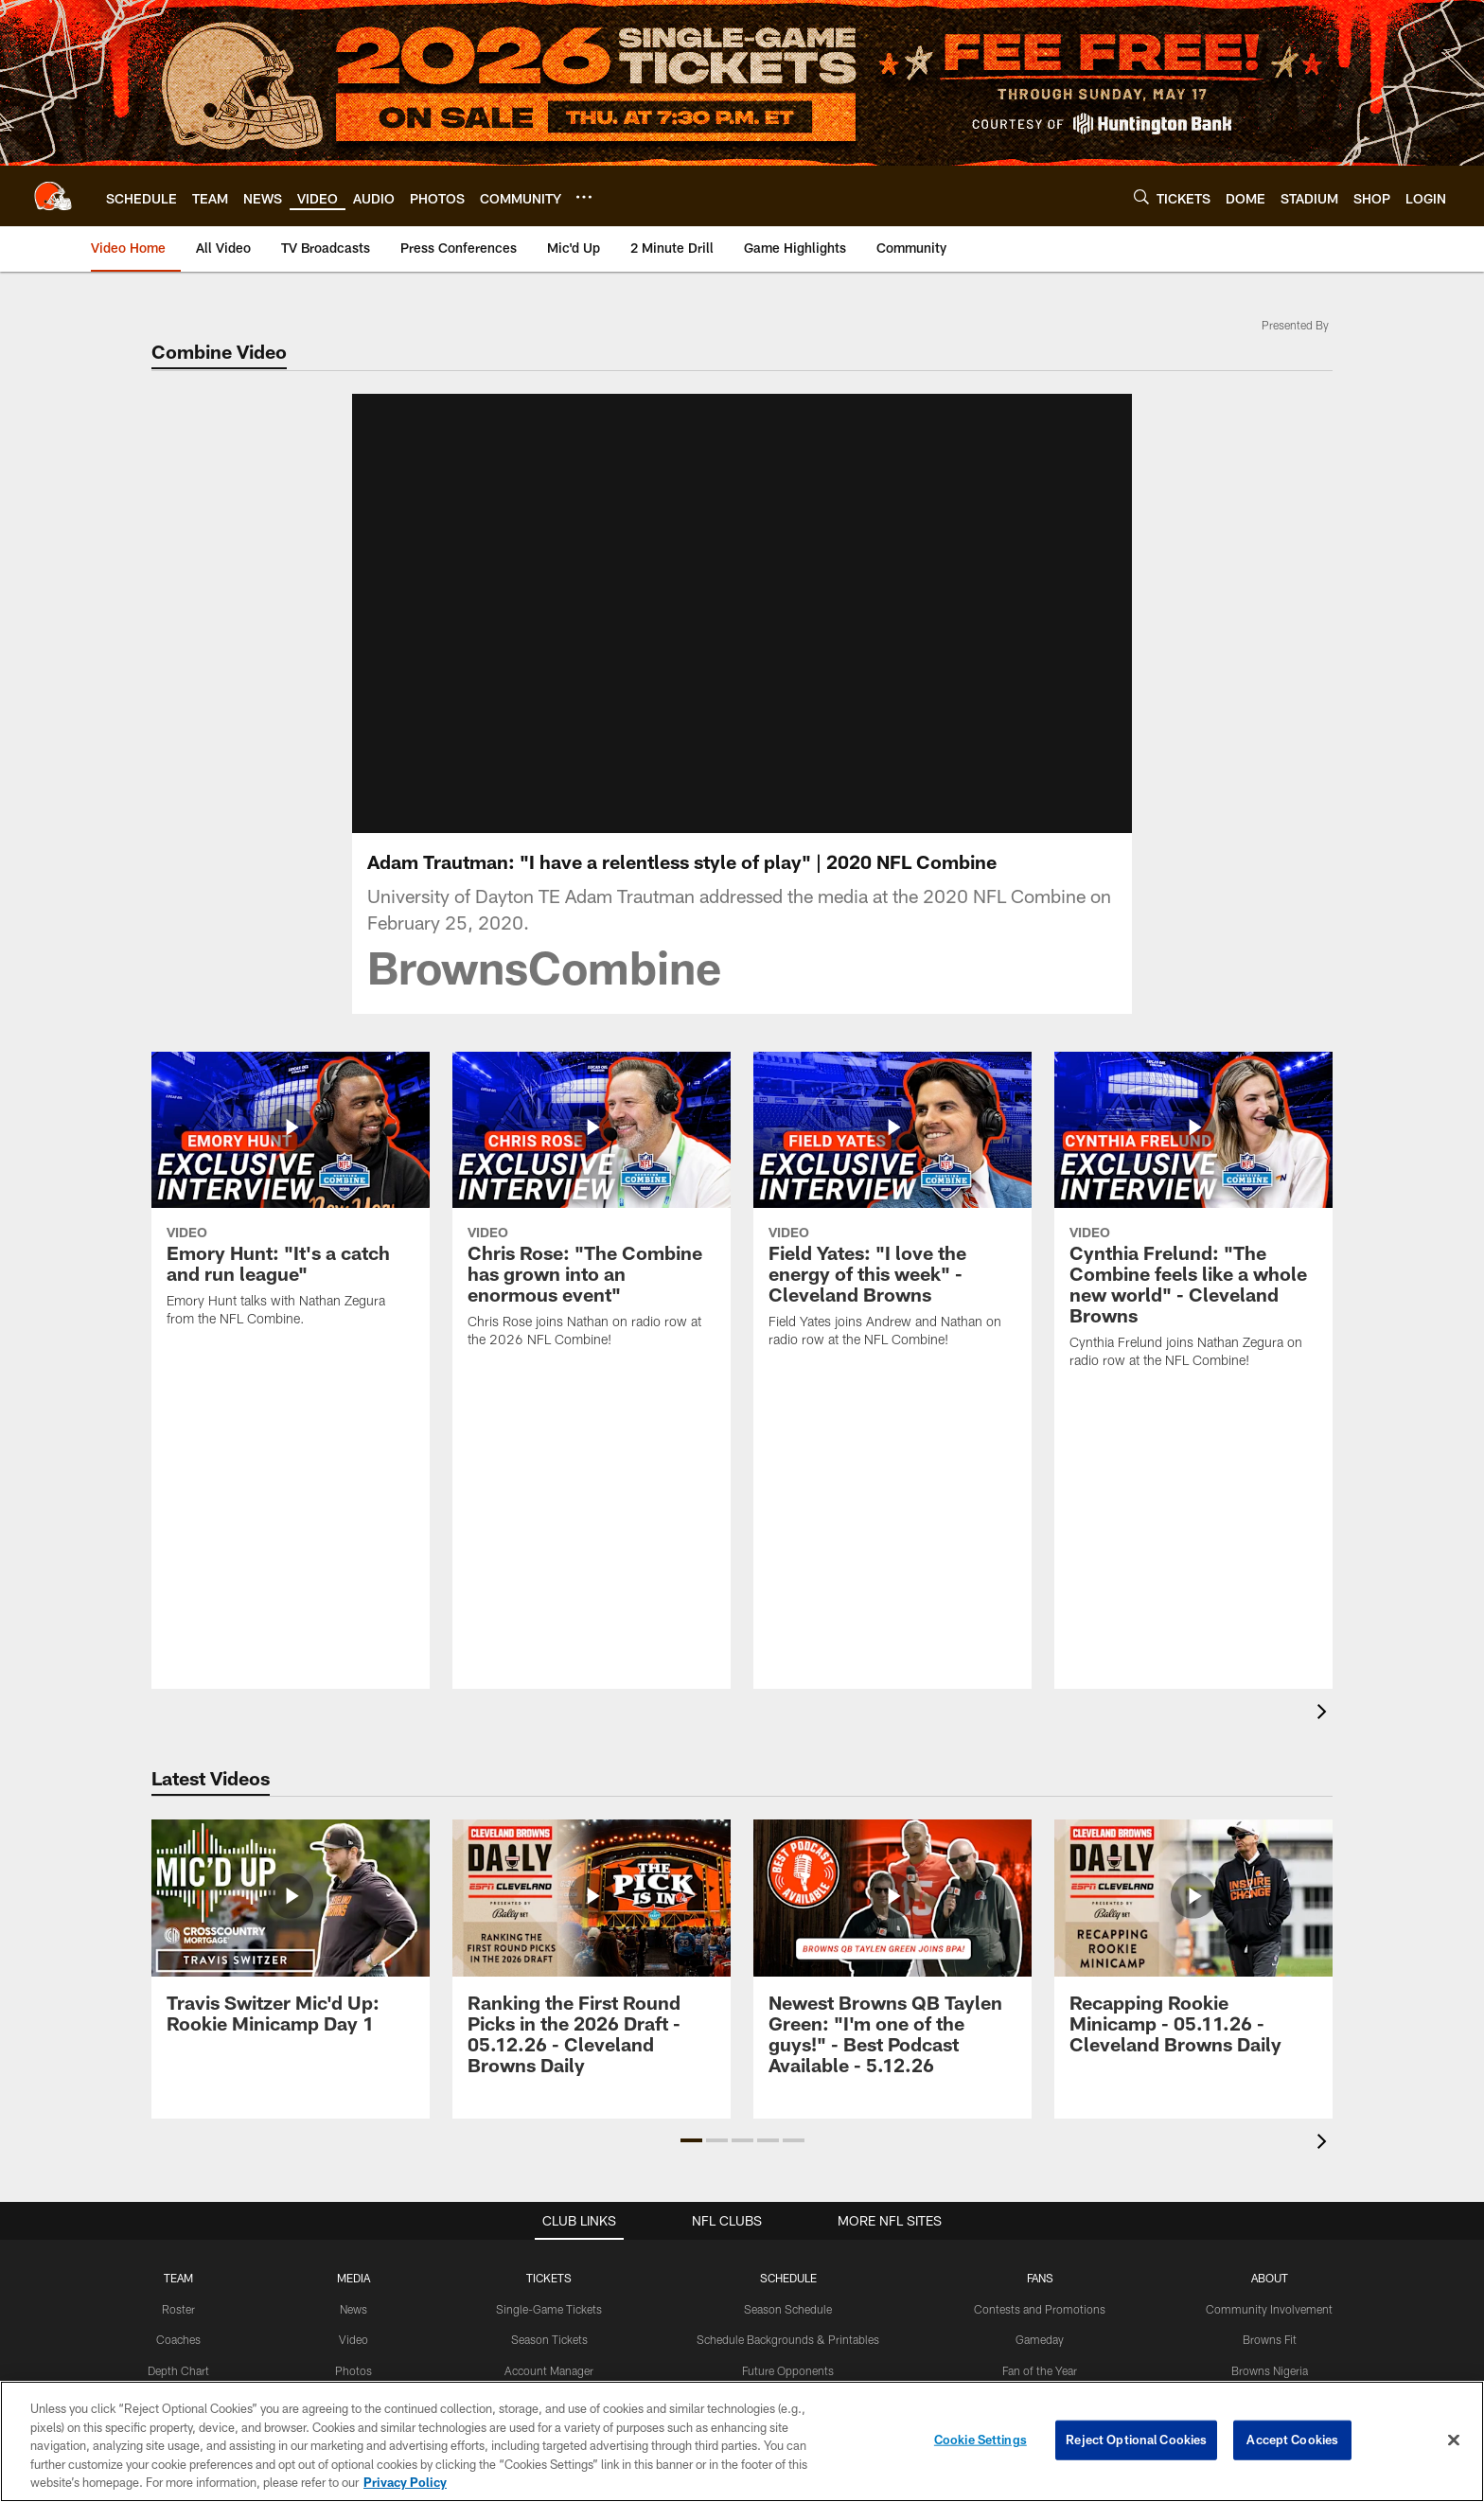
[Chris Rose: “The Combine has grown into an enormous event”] (591, 1212)
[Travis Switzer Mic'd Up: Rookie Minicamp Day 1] (290, 1937)
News (353, 2309)
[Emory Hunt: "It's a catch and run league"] (290, 1201)
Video (353, 2339)
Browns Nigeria (1269, 2370)
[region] (742, 2441)
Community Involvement (1269, 2309)
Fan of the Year (1039, 2370)
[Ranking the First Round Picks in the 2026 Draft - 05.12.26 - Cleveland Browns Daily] (591, 1958)
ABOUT (1269, 2277)
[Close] (1454, 2440)
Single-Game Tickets (549, 2309)
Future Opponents (788, 2370)
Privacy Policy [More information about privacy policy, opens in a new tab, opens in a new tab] (405, 2482)
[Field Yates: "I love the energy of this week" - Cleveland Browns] (892, 1212)
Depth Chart (178, 2370)
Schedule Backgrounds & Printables (788, 2339)
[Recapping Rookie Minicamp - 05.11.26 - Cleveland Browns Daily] (1193, 1947)
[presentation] (1325, 1714)
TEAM (178, 2277)
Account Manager (548, 2370)
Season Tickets (549, 2339)
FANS (1040, 2277)
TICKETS (549, 2277)
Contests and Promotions (1039, 2309)
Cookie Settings (980, 2439)
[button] (691, 2140)
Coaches (178, 2339)
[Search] (1141, 196)
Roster (178, 2309)
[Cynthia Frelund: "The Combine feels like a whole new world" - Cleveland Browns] (1193, 1222)
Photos (353, 2370)
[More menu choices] (584, 196)
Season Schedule (788, 2309)
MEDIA (353, 2277)
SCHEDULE (788, 2277)
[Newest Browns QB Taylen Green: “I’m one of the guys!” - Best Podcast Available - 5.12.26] (892, 1958)
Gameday (1040, 2339)
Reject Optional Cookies (1136, 2439)
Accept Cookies (1292, 2439)
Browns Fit (1270, 2339)
